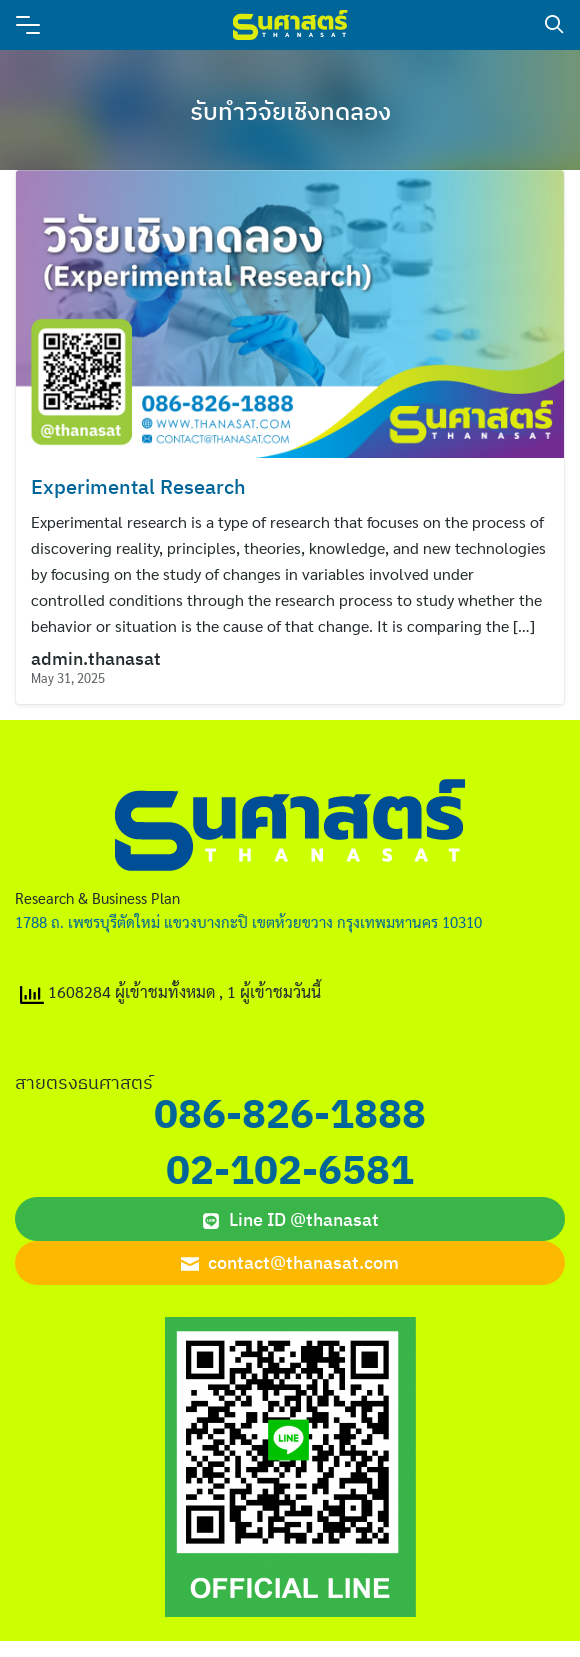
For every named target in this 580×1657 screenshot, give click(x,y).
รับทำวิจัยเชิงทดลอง (290, 111)
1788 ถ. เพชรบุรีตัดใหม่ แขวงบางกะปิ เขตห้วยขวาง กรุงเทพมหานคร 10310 (248, 921)
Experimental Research (138, 486)
